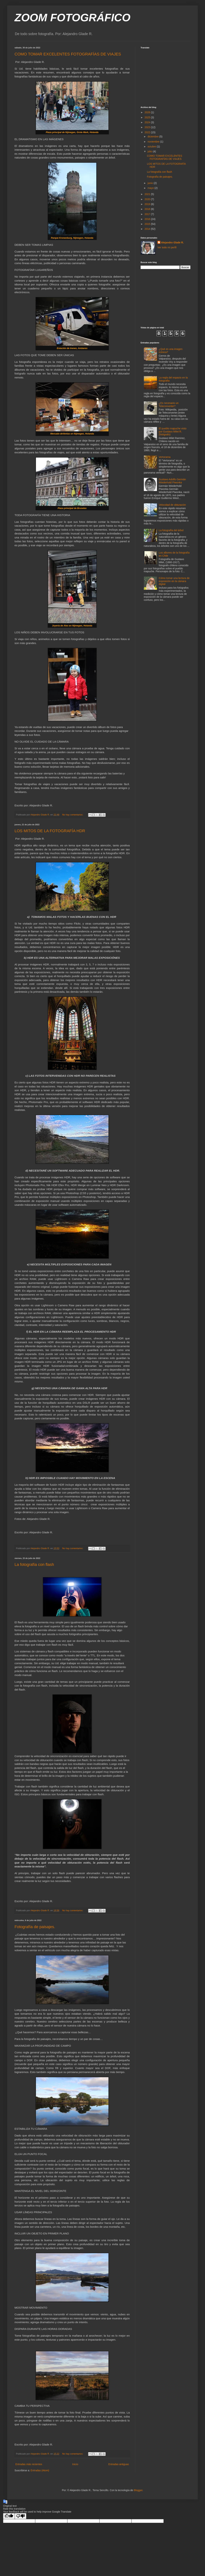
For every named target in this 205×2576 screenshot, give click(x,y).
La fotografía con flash (34, 1564)
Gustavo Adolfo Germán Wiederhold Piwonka (172, 481)
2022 (148, 132)
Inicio (75, 2464)
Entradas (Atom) (40, 2470)
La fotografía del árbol (171, 530)
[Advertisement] (163, 77)
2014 (148, 228)
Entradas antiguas (118, 2464)
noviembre (153, 141)
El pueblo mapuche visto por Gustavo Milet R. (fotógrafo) (172, 431)
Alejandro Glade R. (172, 242)
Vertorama (165, 457)
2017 (148, 214)
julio (150, 151)
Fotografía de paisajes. (35, 1927)
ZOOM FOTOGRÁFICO (72, 17)
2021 (148, 194)
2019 (148, 204)
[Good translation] (9, 2516)
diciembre (153, 136)
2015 (148, 223)
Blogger (138, 2490)
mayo (150, 188)
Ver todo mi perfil (167, 247)
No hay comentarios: (73, 814)
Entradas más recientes (28, 2464)
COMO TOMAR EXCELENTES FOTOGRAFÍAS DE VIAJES (68, 54)
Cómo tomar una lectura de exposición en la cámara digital (174, 581)
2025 (148, 117)
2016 (148, 219)
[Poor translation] (20, 2516)
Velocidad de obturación (172, 504)
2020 (148, 199)
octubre (152, 146)
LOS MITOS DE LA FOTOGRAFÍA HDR (50, 831)
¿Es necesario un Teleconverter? (169, 405)
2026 (148, 112)
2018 (148, 209)
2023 (148, 127)
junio (150, 183)
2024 (148, 122)
